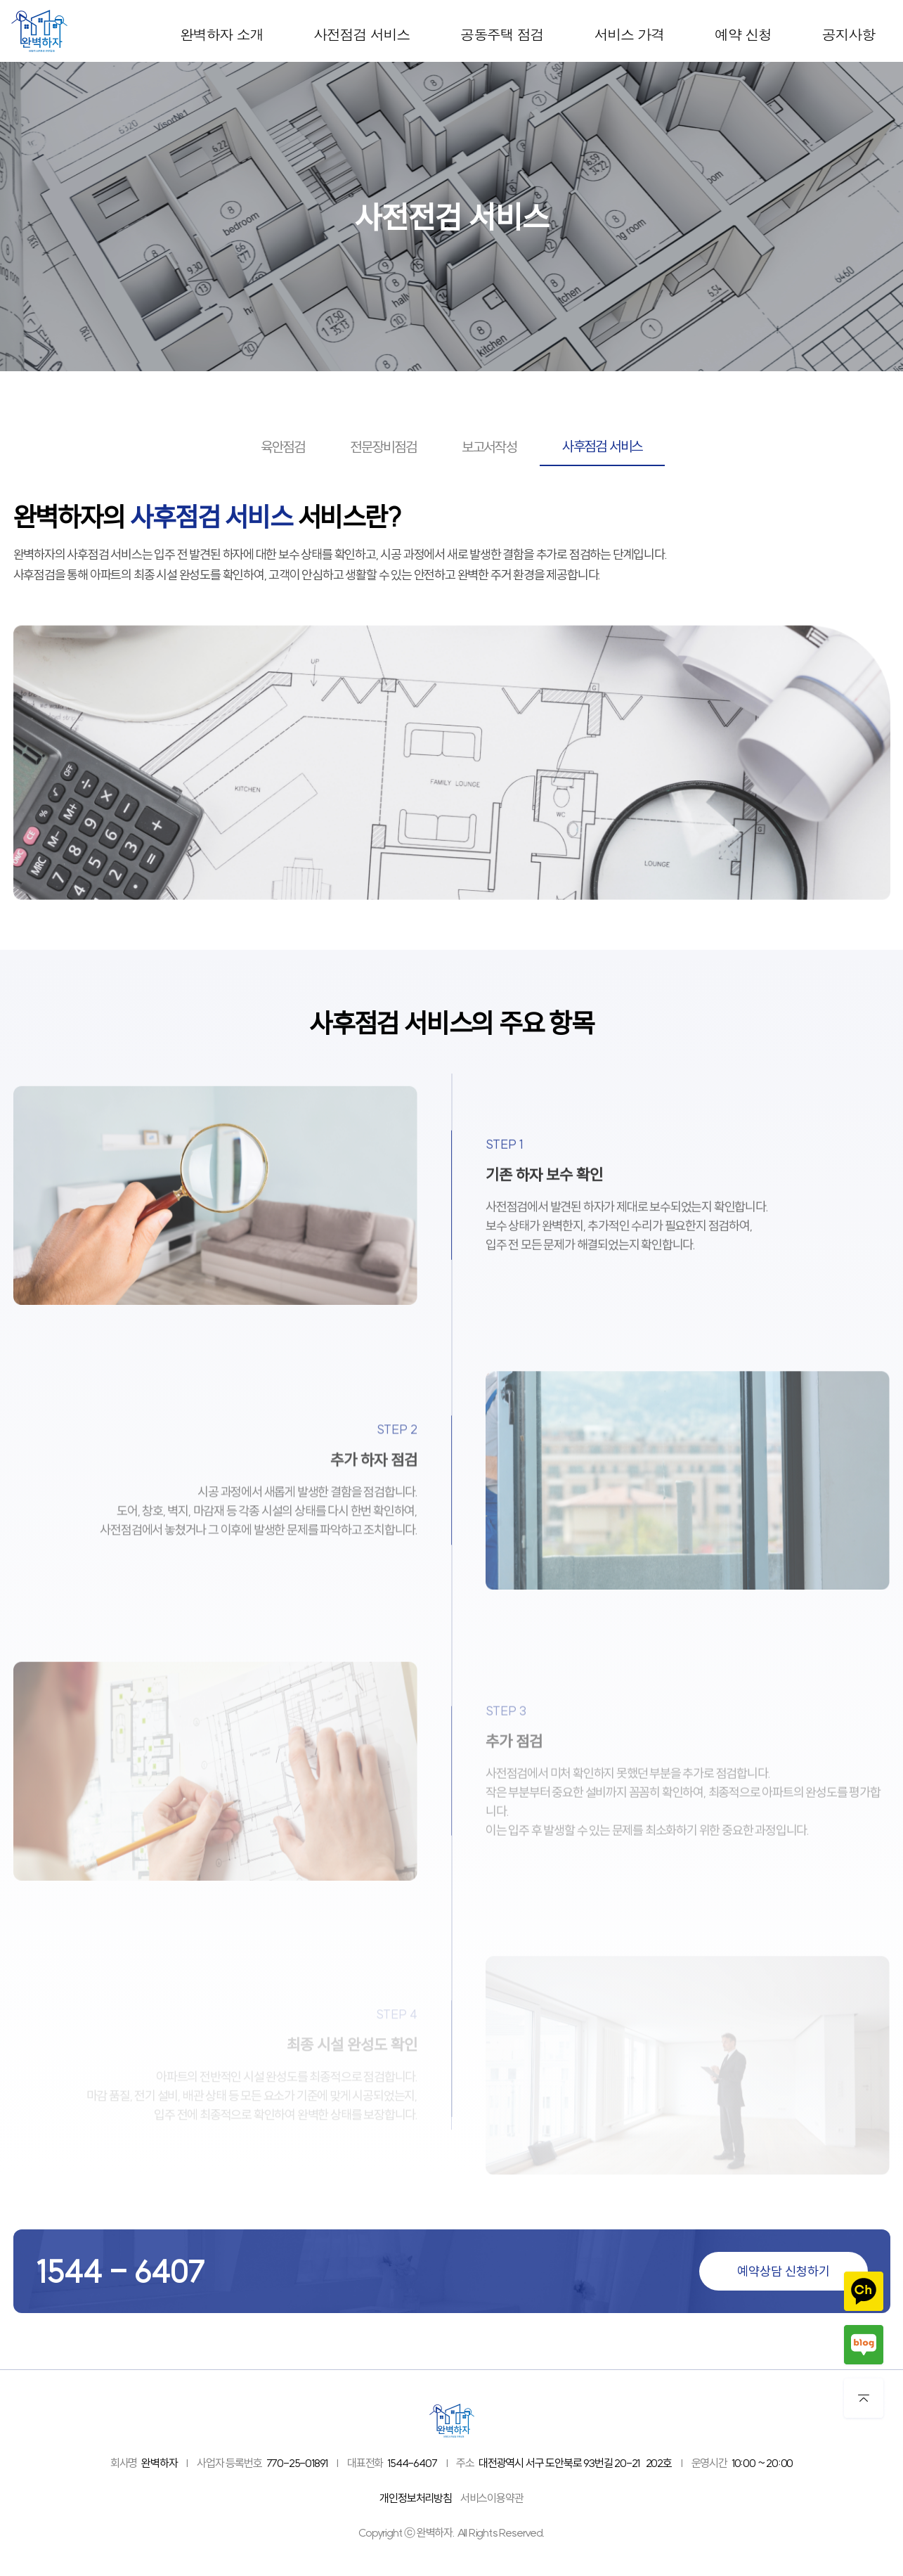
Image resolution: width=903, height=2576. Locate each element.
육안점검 (283, 447)
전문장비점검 (383, 447)
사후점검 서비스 (602, 446)
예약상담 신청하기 (783, 2271)
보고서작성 (489, 447)
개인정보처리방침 (415, 2498)
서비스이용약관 (492, 2498)
